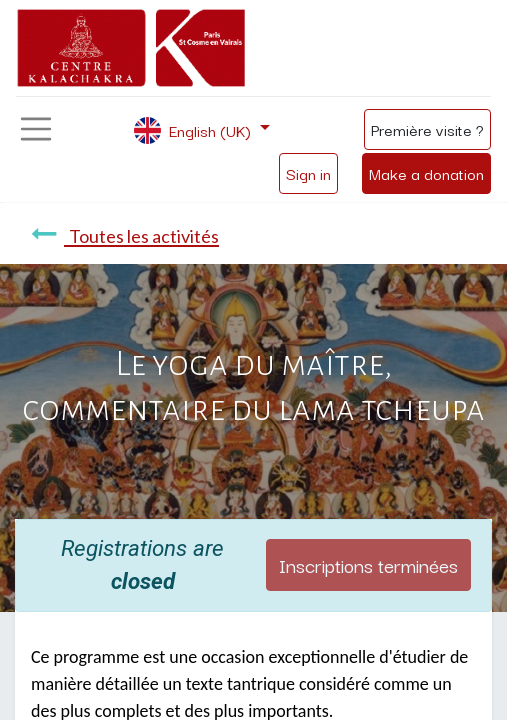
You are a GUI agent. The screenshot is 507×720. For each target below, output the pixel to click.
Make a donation (426, 173)
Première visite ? (427, 129)
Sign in (308, 173)
